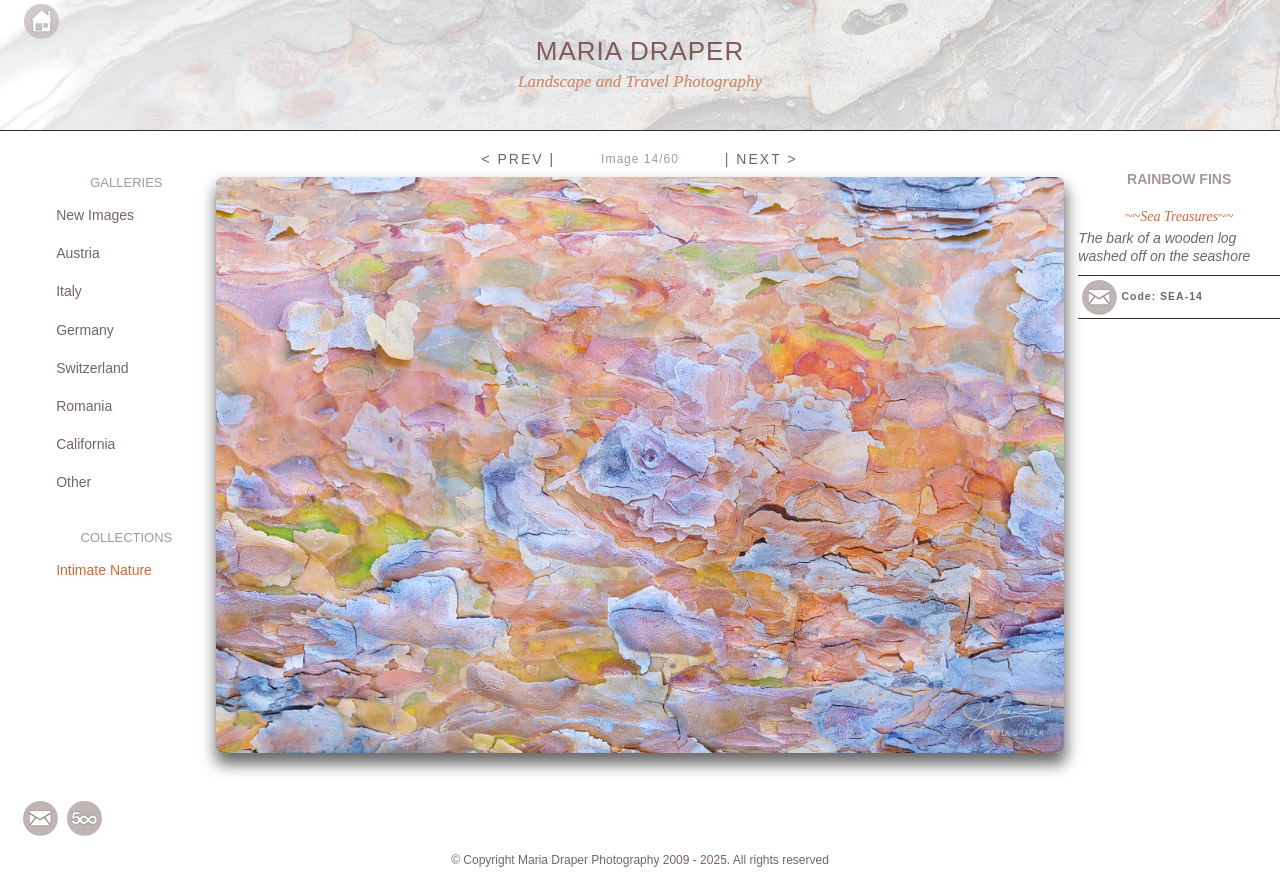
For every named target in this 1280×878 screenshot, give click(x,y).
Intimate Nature (104, 570)
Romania (84, 406)
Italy (69, 291)
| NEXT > (761, 159)
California (85, 444)
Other (73, 482)
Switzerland (92, 368)
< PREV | (518, 159)
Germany (85, 330)
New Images (95, 215)
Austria (78, 253)
